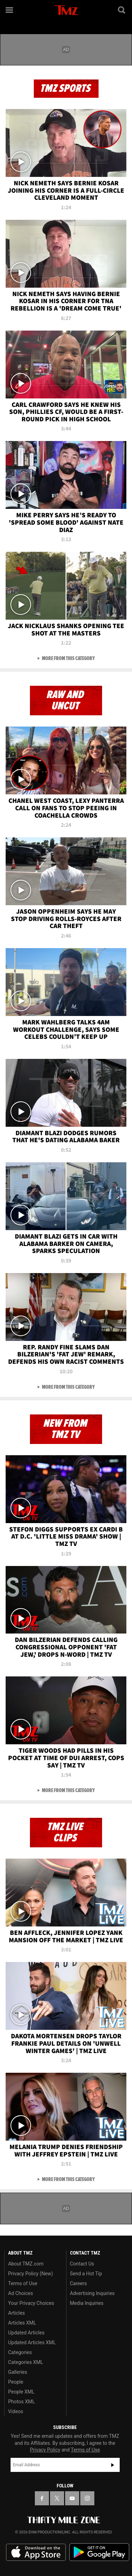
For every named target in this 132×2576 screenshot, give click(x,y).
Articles (16, 2313)
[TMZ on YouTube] (72, 2498)
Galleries (17, 2372)
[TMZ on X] (57, 2498)
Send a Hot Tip (86, 2273)
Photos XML (21, 2401)
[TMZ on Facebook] (42, 2498)
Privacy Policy (45, 2450)
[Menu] (10, 10)
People (15, 2382)
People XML (21, 2392)
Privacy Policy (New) (30, 2273)
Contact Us (82, 2264)
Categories (20, 2352)
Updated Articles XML (32, 2342)
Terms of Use (22, 2283)
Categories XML (25, 2362)
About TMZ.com (26, 2264)
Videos (15, 2411)
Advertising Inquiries (92, 2293)
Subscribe (113, 2465)
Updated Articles (26, 2332)
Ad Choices (20, 2293)
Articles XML (22, 2323)
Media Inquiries (86, 2303)
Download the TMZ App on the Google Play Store (99, 2552)
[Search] (122, 10)
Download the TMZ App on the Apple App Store (36, 2552)
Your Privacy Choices (31, 2303)
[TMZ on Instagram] (87, 2498)
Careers (78, 2283)
